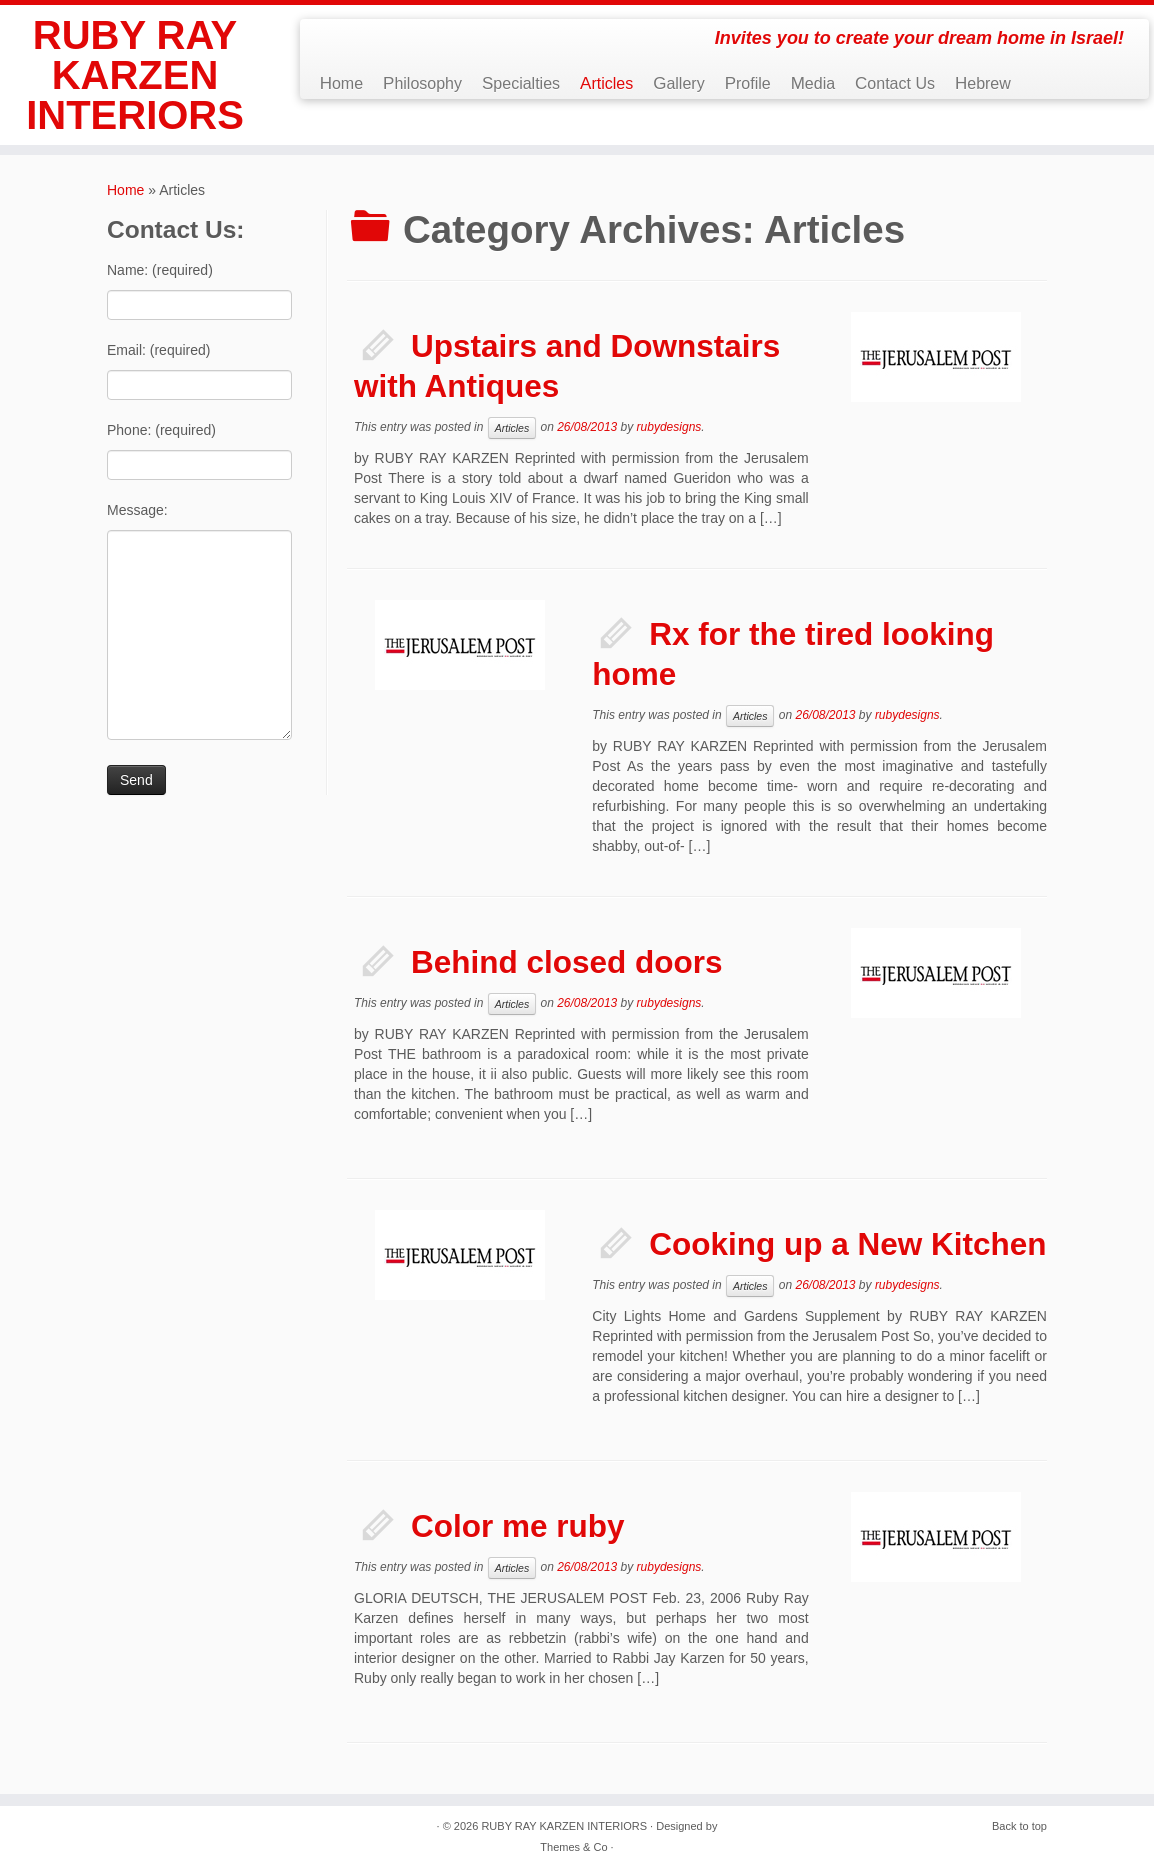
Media (813, 83)
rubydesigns (669, 427)
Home (341, 83)
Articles (606, 83)
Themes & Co (573, 1847)
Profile (748, 83)
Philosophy (422, 83)
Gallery (678, 83)
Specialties (521, 83)
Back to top (1019, 1826)
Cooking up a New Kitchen (847, 1244)
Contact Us (895, 83)
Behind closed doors (567, 962)
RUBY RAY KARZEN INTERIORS (135, 75)
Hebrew (983, 83)
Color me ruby (518, 1526)
